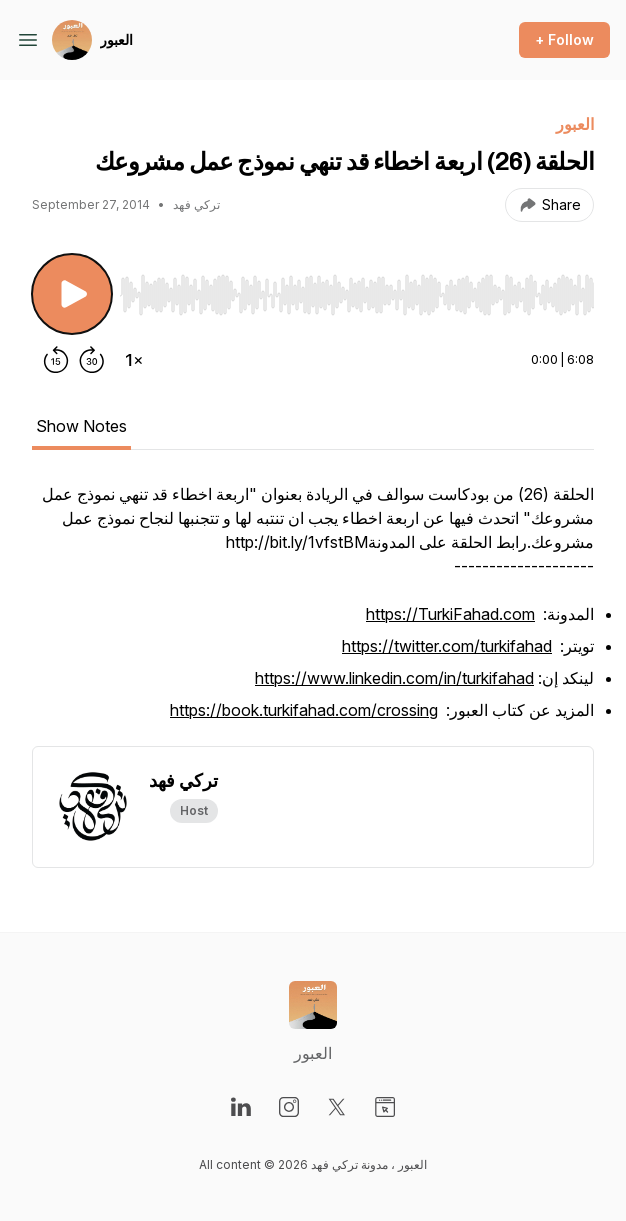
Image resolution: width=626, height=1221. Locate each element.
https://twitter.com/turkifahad (447, 646)
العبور (116, 39)
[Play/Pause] (72, 294)
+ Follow (564, 39)
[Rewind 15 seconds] (56, 360)
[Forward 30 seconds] (92, 360)
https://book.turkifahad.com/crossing (304, 710)
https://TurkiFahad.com (450, 614)
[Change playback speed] (134, 360)
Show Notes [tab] (81, 426)
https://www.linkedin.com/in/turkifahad (394, 678)
